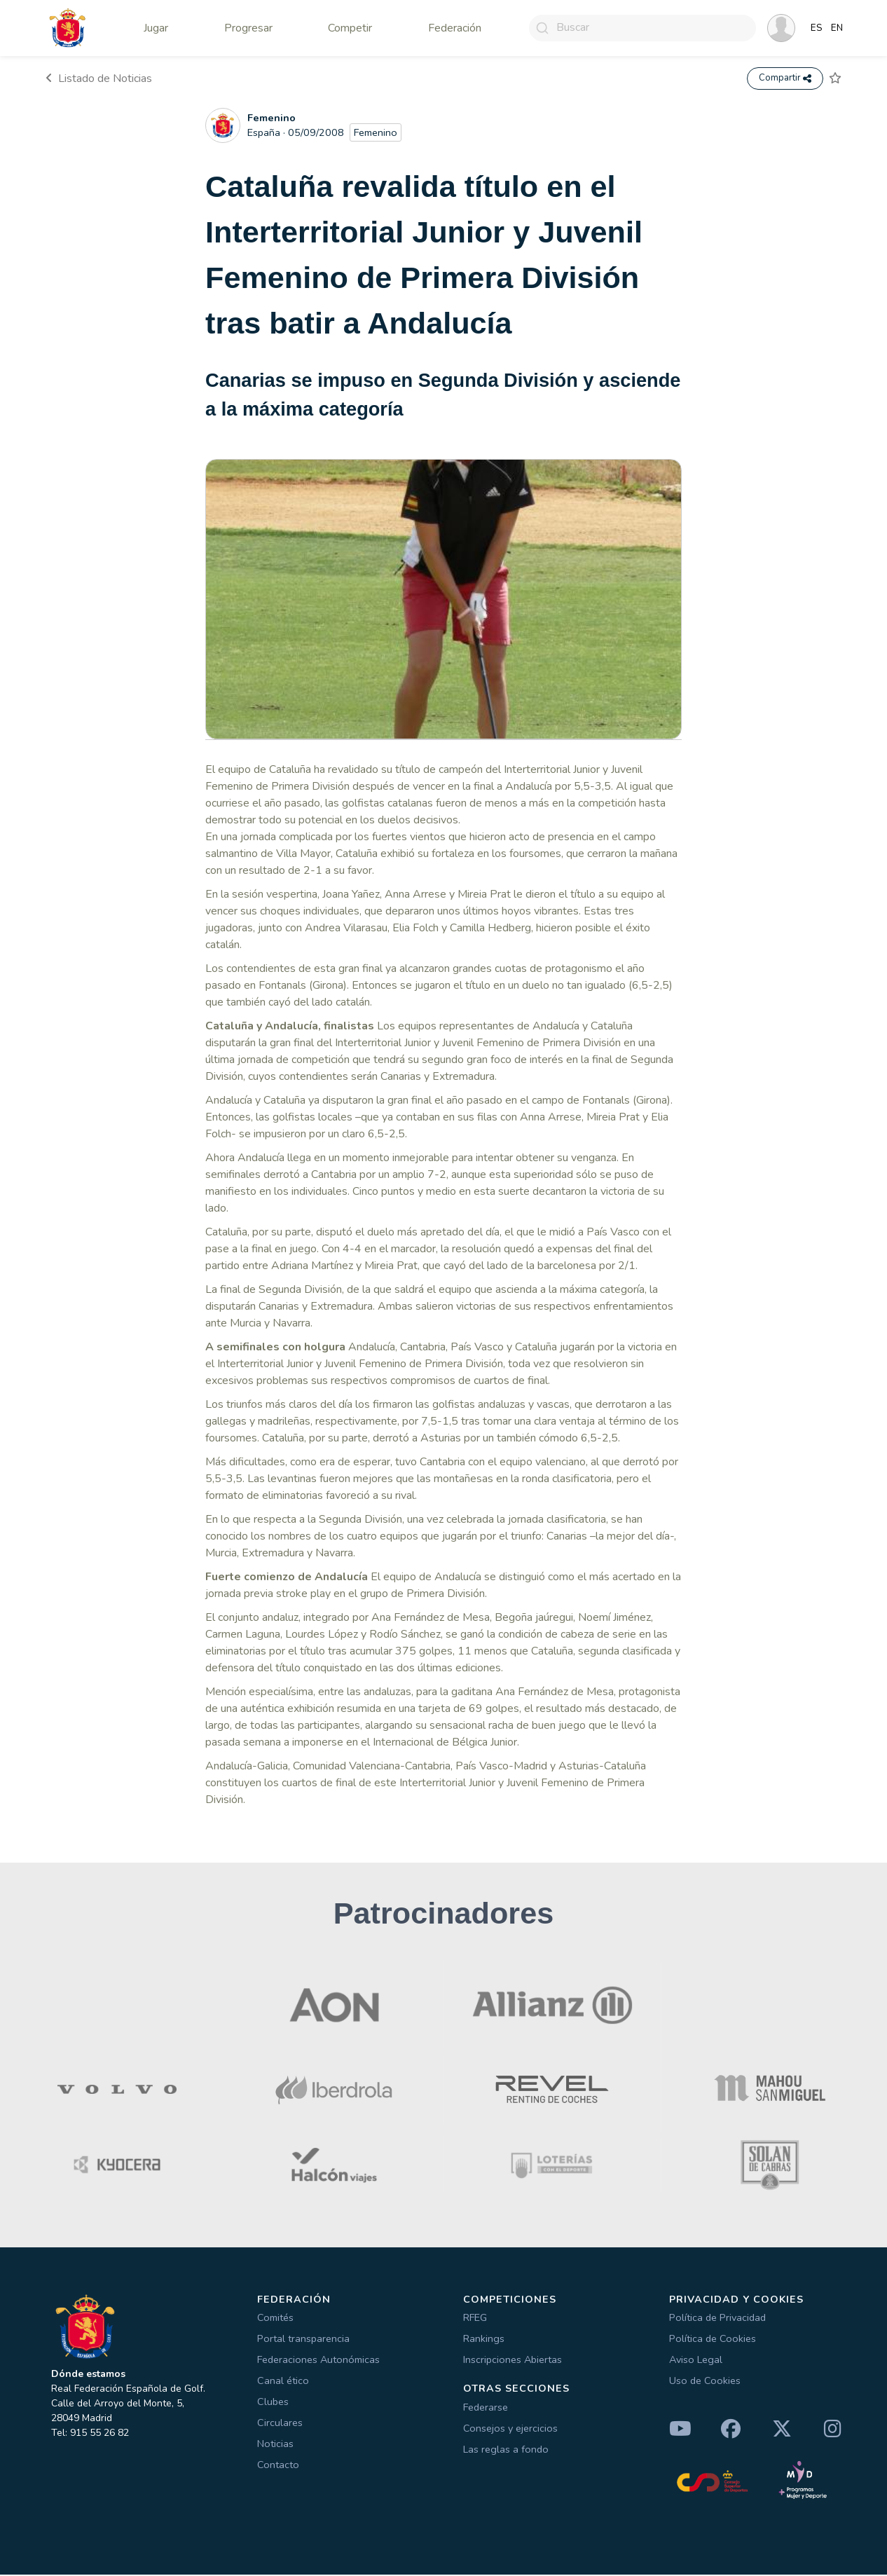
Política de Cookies (712, 2340)
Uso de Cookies (705, 2382)
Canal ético (283, 2382)
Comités (275, 2319)
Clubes (273, 2403)
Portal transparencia (303, 2340)
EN (837, 28)
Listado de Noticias (99, 79)
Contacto (278, 2466)
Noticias (275, 2445)
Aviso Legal (695, 2361)
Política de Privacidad (717, 2319)
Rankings (483, 2340)
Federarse (485, 2409)
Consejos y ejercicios (510, 2430)
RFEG (475, 2319)
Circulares (280, 2424)
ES (817, 28)
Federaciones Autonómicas (318, 2361)
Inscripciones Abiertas (512, 2361)
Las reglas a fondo (506, 2451)
